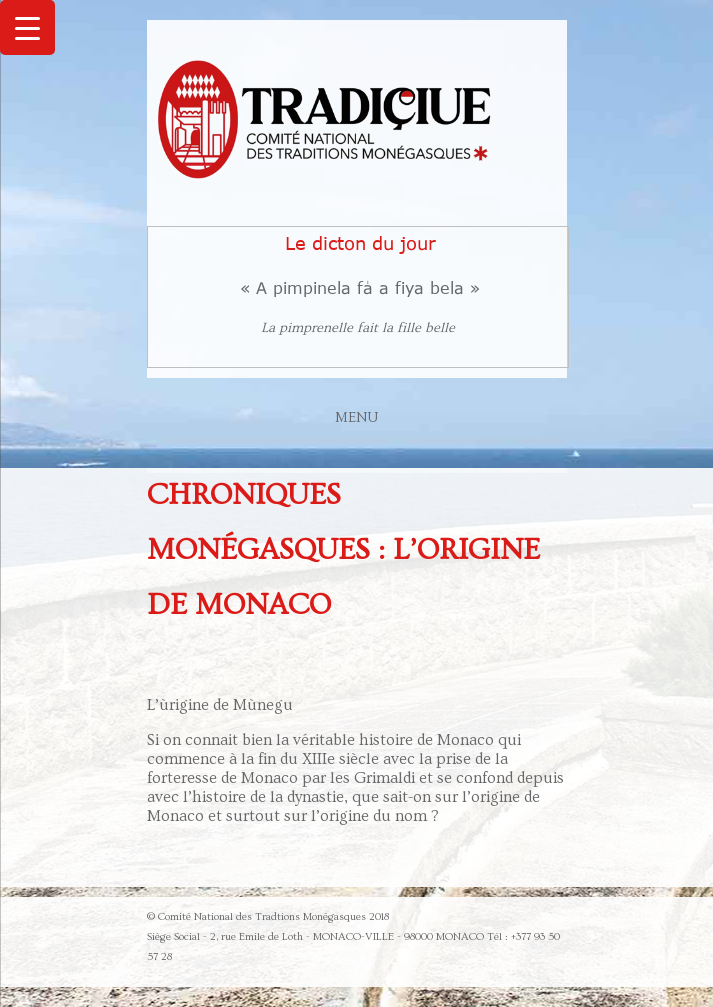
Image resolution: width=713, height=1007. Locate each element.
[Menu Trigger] (27, 27)
